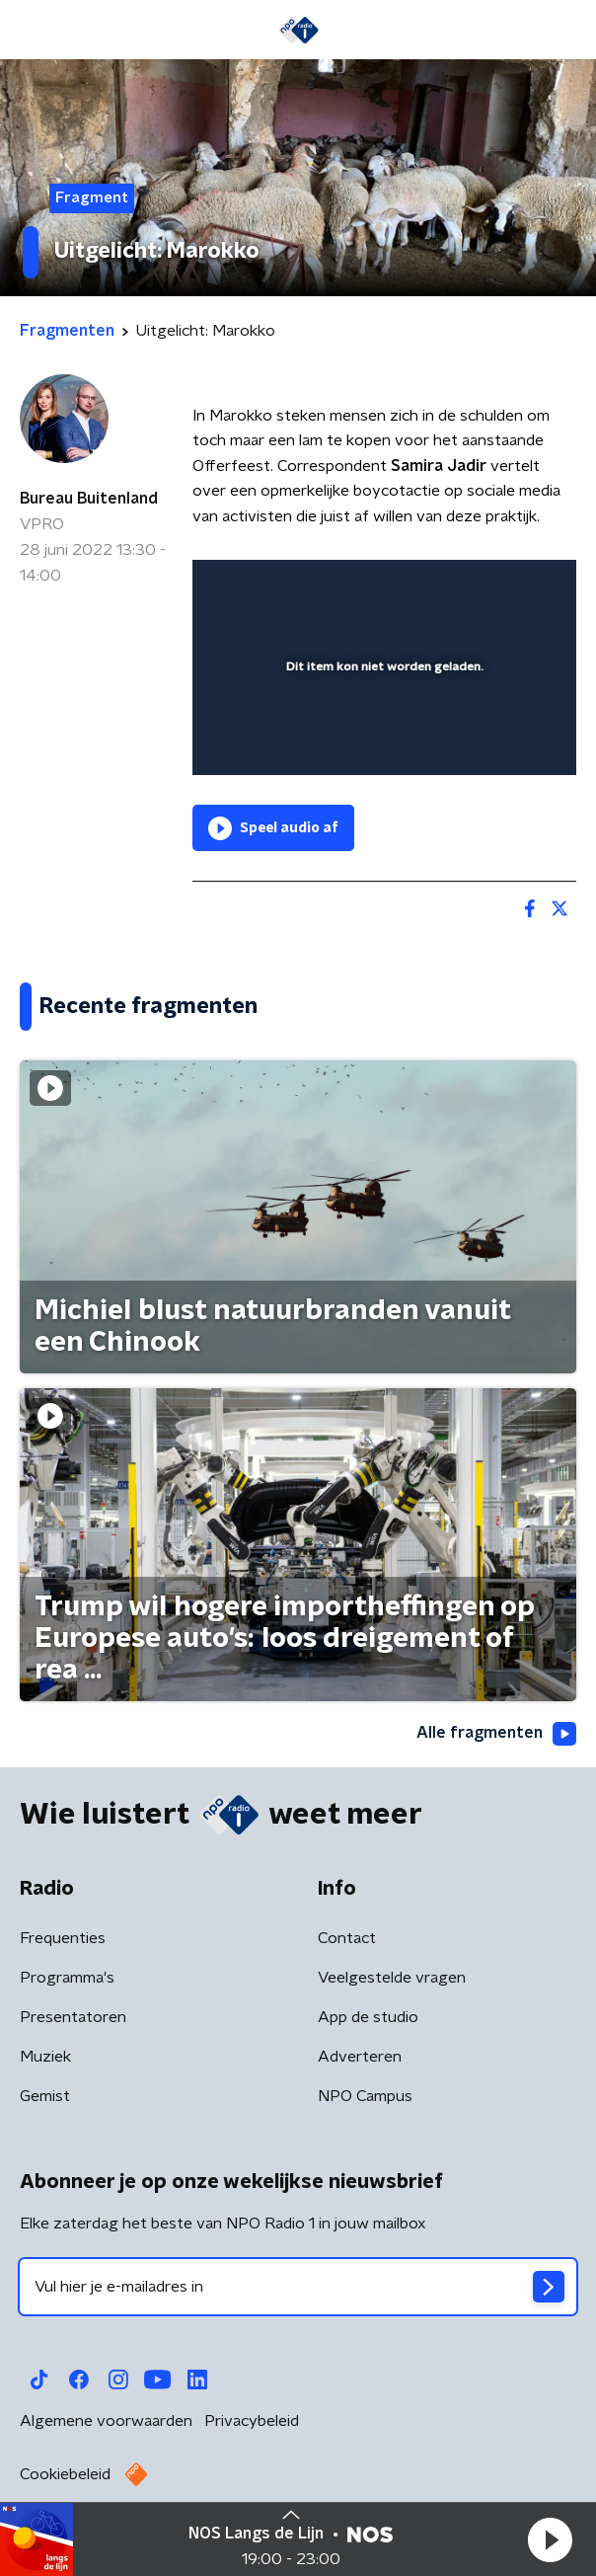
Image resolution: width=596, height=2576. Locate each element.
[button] (549, 2539)
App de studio (368, 2017)
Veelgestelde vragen (392, 1978)
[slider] (381, 740)
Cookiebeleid (65, 2474)
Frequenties (63, 1938)
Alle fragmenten (496, 1734)
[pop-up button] (470, 587)
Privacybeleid (251, 2421)
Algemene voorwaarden (106, 2421)
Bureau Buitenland (89, 499)
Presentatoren (73, 2017)
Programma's (67, 1978)
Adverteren (360, 2057)
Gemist (45, 2096)
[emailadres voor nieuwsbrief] (298, 2286)
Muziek (45, 2057)
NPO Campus (365, 2096)
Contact (347, 1938)
